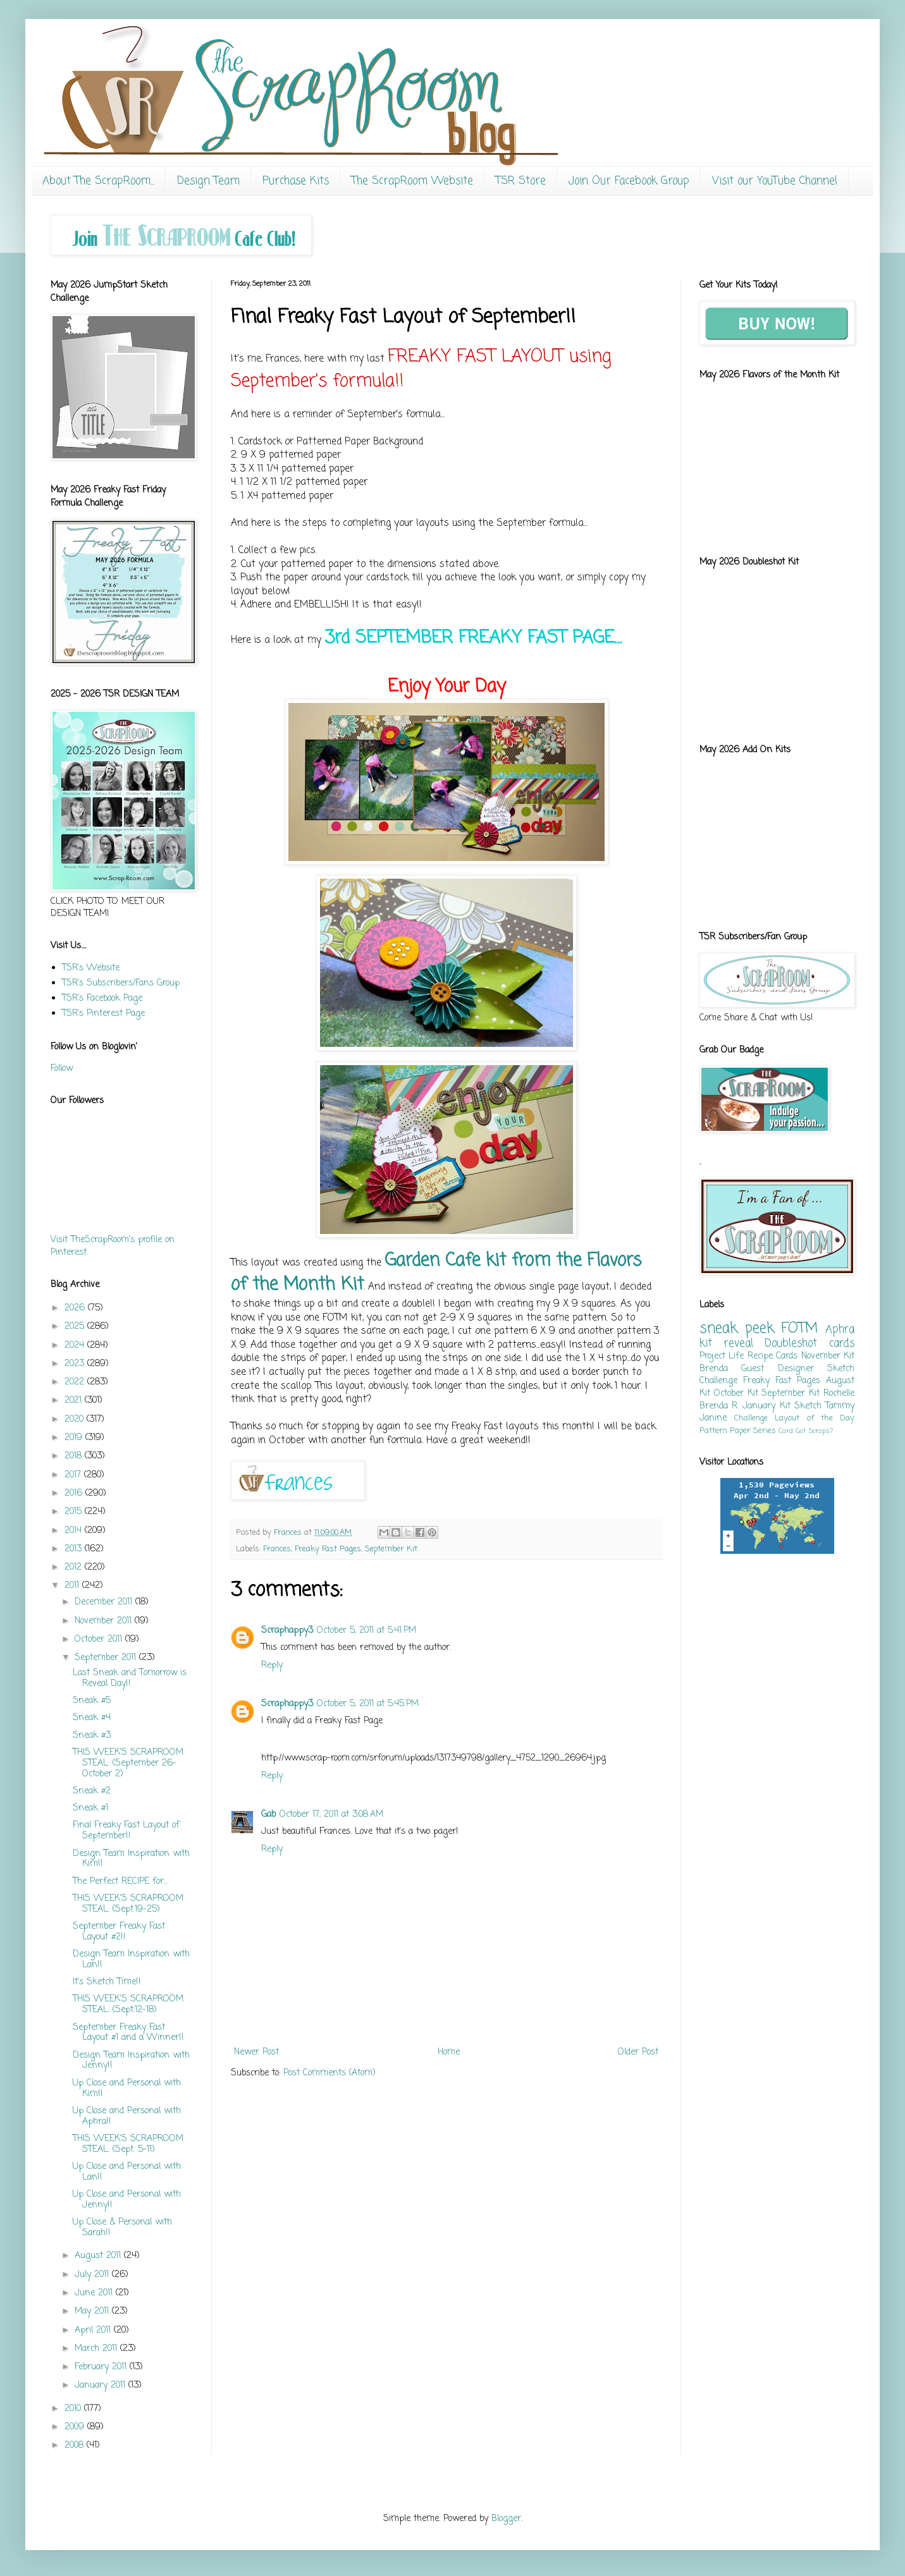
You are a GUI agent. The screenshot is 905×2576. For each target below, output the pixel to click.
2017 (74, 1475)
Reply (272, 1665)
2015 (75, 1511)
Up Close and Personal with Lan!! (127, 2172)
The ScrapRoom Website (412, 181)
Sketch (808, 1406)
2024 (76, 1345)
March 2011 (97, 2348)
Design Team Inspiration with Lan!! (131, 1960)
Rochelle (838, 1393)
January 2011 (101, 2385)
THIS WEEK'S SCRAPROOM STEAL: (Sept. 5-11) (128, 2144)
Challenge (751, 1418)
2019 (75, 1437)
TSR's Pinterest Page (103, 1013)
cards (841, 1344)
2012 (75, 1567)
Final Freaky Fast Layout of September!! (126, 1831)
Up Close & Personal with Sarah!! (122, 2228)
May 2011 (93, 2311)
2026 (76, 1308)
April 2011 (94, 2330)
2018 (75, 1456)
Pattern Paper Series (737, 1431)
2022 (76, 1382)
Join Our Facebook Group (629, 181)
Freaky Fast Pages (328, 1549)
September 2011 (107, 1657)
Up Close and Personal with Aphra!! (127, 2116)
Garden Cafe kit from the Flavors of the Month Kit (436, 1272)
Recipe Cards (772, 1356)
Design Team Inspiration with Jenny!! (131, 2061)
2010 (74, 2408)
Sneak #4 (92, 1717)
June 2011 (95, 2293)
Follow (62, 1068)
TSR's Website (91, 968)
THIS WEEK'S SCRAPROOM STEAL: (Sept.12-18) (128, 2005)
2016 (75, 1493)
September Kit (391, 1549)
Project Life (721, 1356)
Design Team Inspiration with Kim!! (131, 1859)
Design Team (208, 181)
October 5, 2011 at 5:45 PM (368, 1704)
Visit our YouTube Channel (774, 181)
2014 (75, 1530)
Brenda (713, 1369)
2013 (75, 1549)
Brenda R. (719, 1406)
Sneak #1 (90, 1808)
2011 (73, 1585)
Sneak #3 (92, 1735)
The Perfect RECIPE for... (120, 1881)
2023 (76, 1363)
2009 (76, 2427)
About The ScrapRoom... (98, 181)
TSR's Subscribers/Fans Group (121, 983)
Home (449, 2052)
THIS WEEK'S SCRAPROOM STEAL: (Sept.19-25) (128, 1904)
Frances (277, 1549)
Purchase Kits (295, 181)
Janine (713, 1418)
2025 (76, 1326)
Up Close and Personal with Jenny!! (127, 2200)
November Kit (827, 1356)
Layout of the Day (814, 1418)
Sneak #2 (92, 1791)
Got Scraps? (814, 1430)
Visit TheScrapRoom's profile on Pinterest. (113, 1246)
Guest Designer (777, 1369)
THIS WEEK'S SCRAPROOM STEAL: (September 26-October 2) (128, 1763)
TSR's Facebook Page (102, 998)
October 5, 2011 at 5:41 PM (366, 1630)
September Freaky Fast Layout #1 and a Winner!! (128, 2033)
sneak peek (736, 1329)
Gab (268, 1814)
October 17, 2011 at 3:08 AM (331, 1814)
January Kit (766, 1406)
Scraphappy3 (287, 1630)
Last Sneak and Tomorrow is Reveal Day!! (130, 1678)
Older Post (638, 2052)
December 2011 (105, 1602)
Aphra (839, 1330)
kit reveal (726, 1344)
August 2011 (99, 2255)
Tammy (839, 1406)
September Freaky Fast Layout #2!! (119, 1932)
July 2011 (93, 2274)
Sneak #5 (92, 1700)
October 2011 (100, 1639)
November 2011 (105, 1621)
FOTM (799, 1329)
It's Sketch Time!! (107, 1982)
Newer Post (256, 2052)
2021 (75, 1400)
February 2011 (102, 2367)
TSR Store (521, 181)
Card (786, 1430)
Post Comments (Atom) (329, 2073)
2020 (76, 1419)
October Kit (736, 1393)
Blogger (506, 2518)
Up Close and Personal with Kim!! (127, 2089)
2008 (76, 2445)
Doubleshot (791, 1344)
